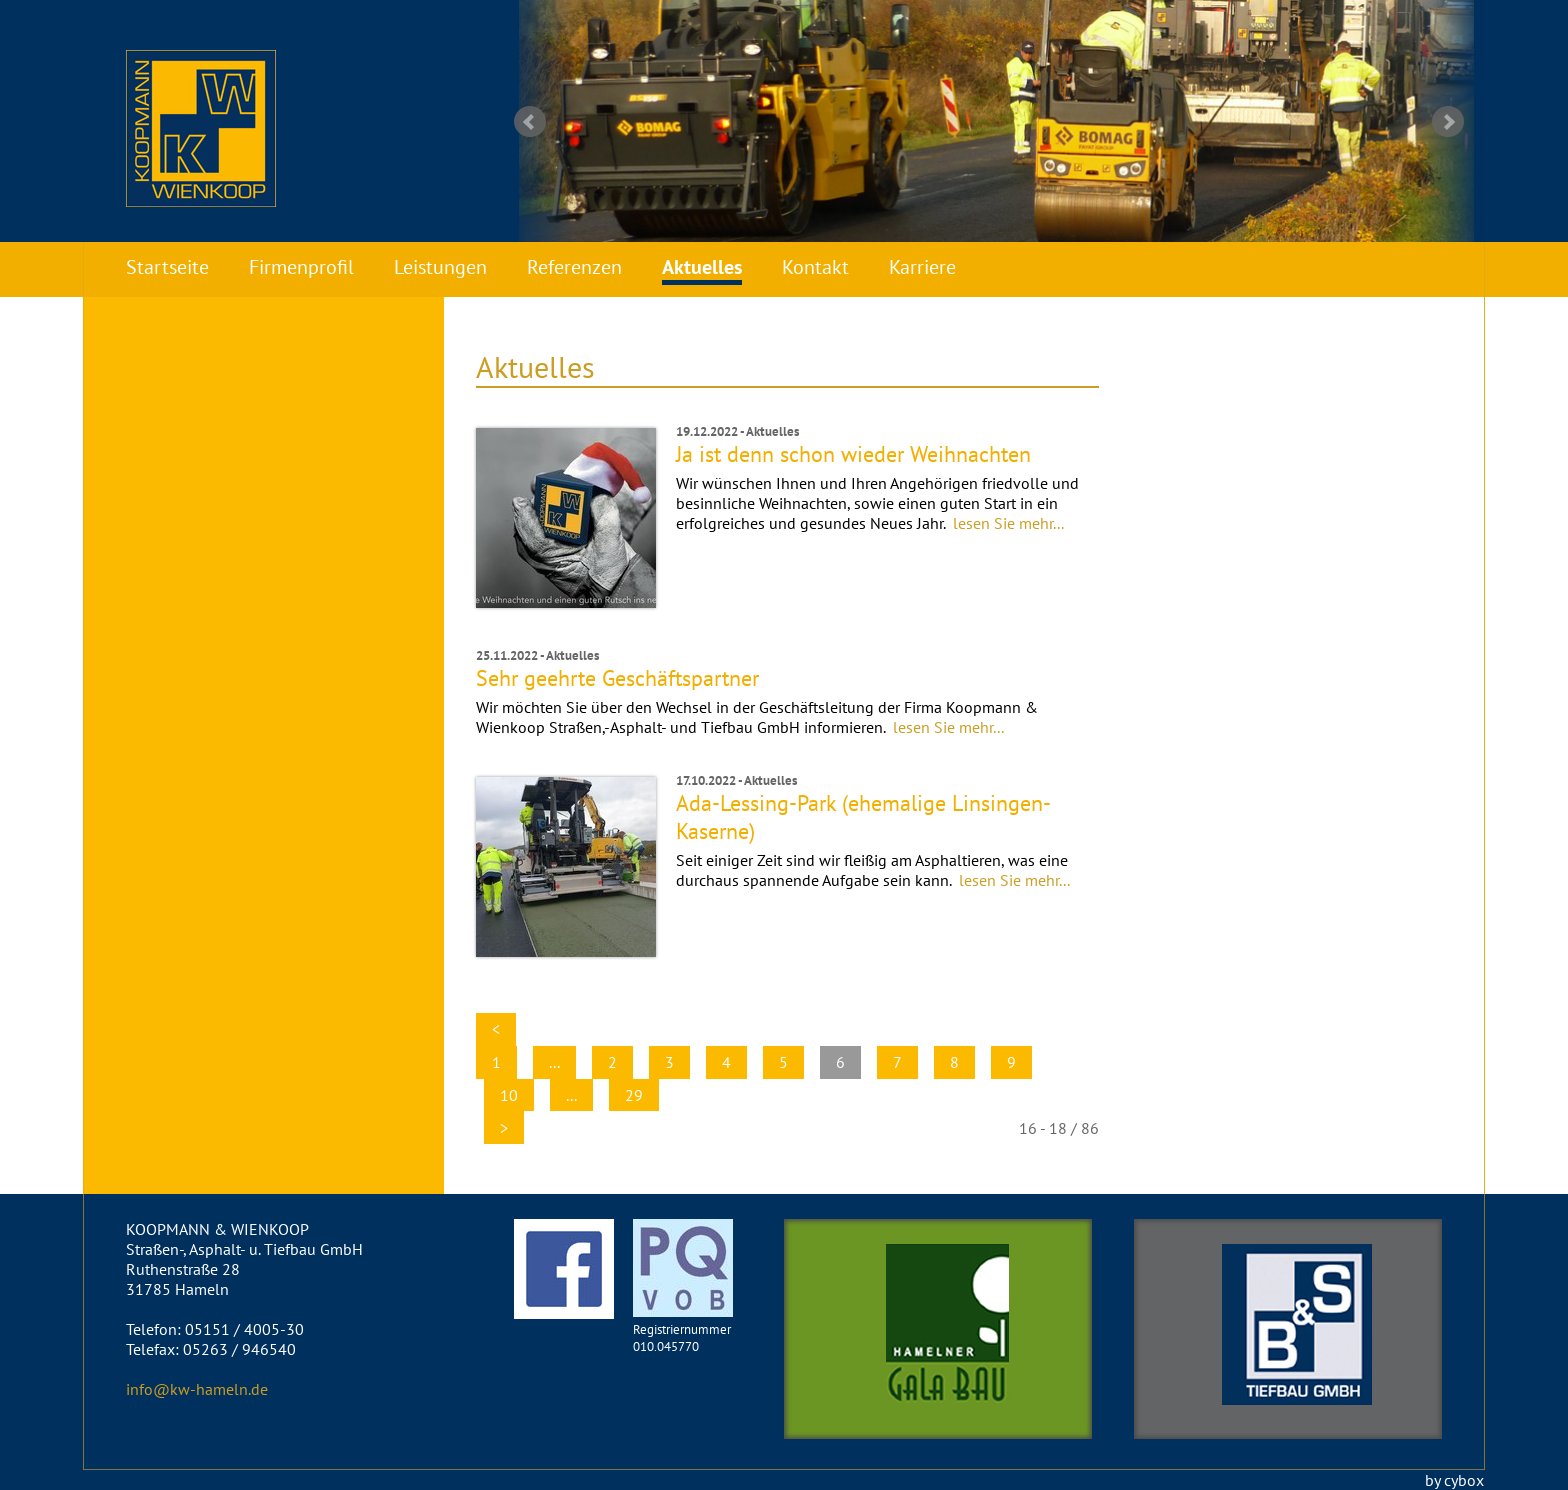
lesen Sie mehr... (1008, 523)
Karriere (922, 267)
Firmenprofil (301, 267)
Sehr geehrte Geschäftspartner (617, 678)
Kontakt (815, 267)
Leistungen (440, 267)
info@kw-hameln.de (197, 1389)
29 (634, 1095)
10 (509, 1095)
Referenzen (574, 267)
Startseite (167, 267)
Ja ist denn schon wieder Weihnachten (853, 454)
